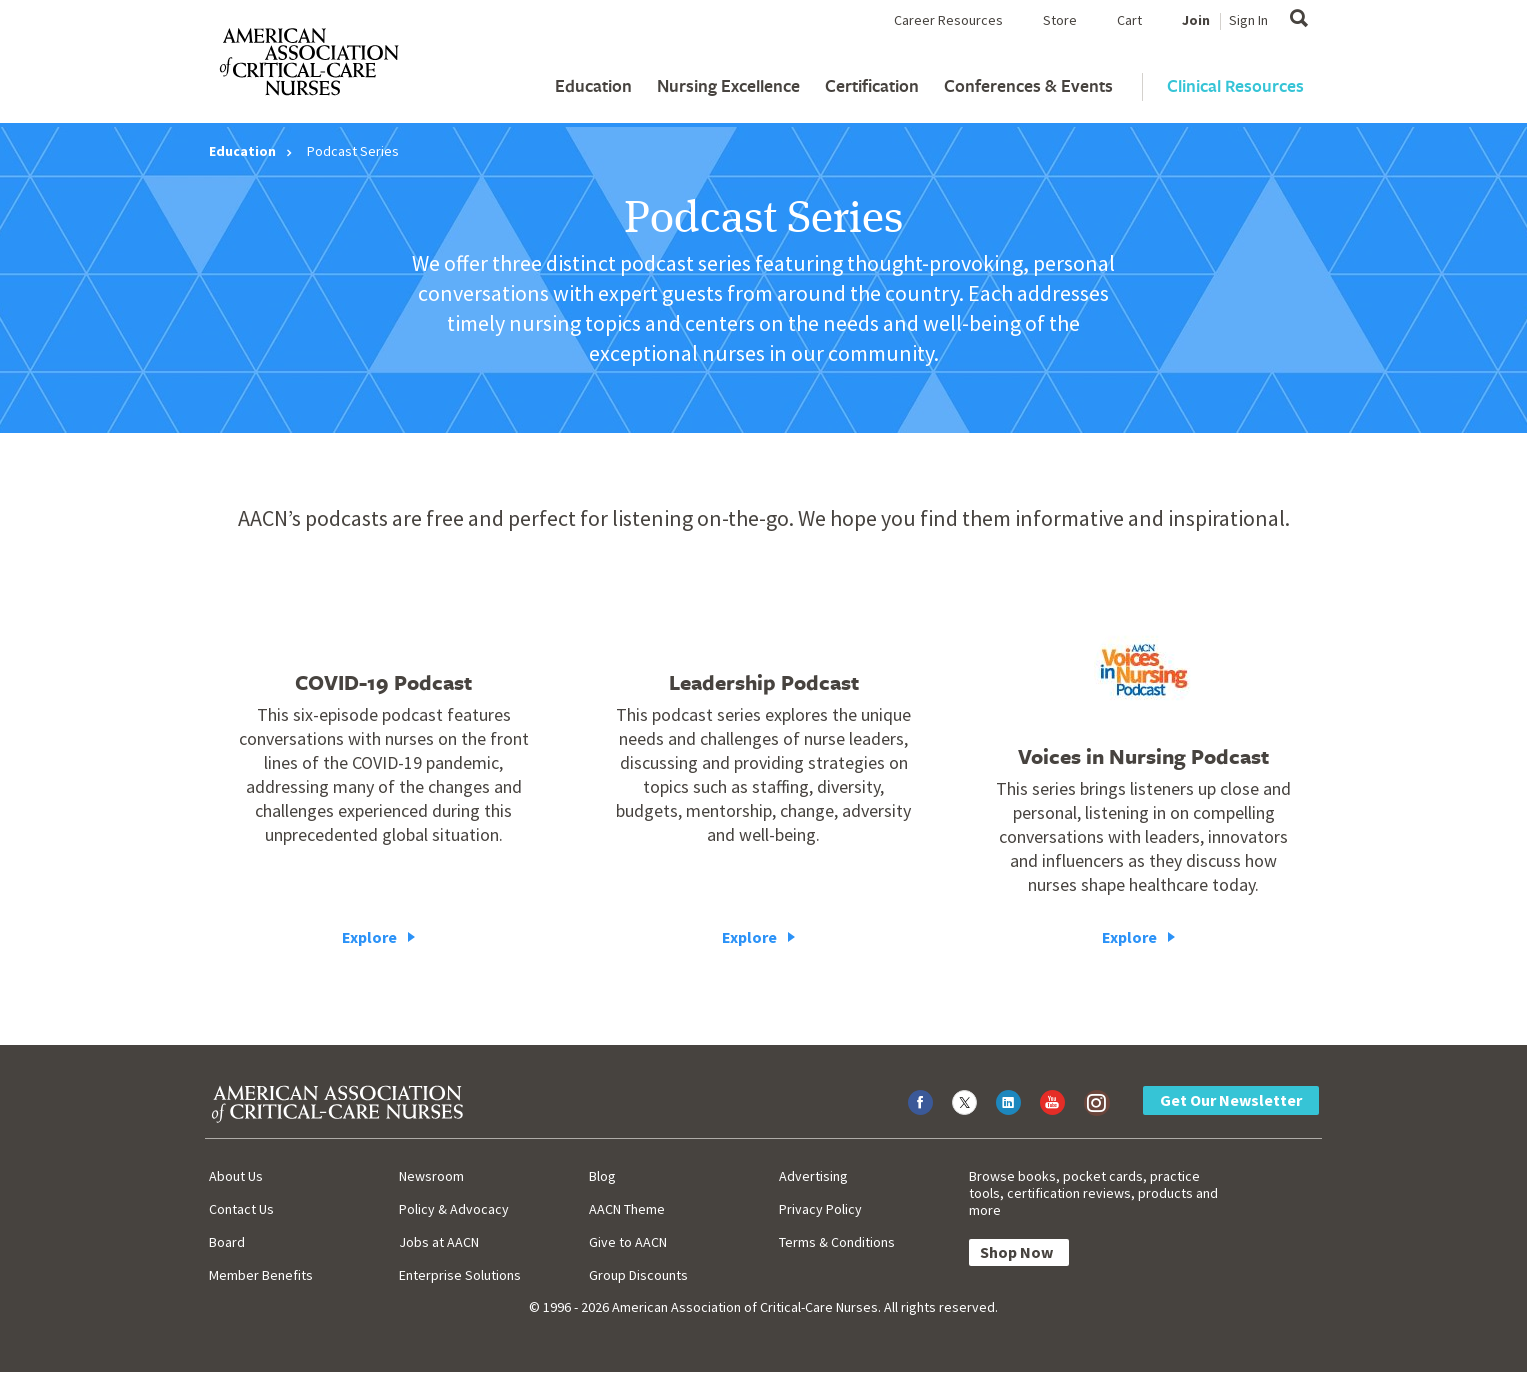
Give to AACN (628, 1242)
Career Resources (948, 20)
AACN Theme (627, 1209)
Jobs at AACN (439, 1242)
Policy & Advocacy (454, 1209)
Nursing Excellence (728, 85)
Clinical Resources (1235, 85)
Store (1060, 20)
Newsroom (431, 1176)
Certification (872, 85)
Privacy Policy (820, 1209)
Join (1196, 20)
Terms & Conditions (837, 1242)
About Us (236, 1176)
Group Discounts (638, 1275)
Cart (1129, 20)
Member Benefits (261, 1275)
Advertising (813, 1176)
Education (593, 85)
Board (227, 1242)
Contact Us (241, 1209)
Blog (602, 1176)
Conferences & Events (1028, 85)
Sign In (1248, 20)
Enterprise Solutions (460, 1275)
